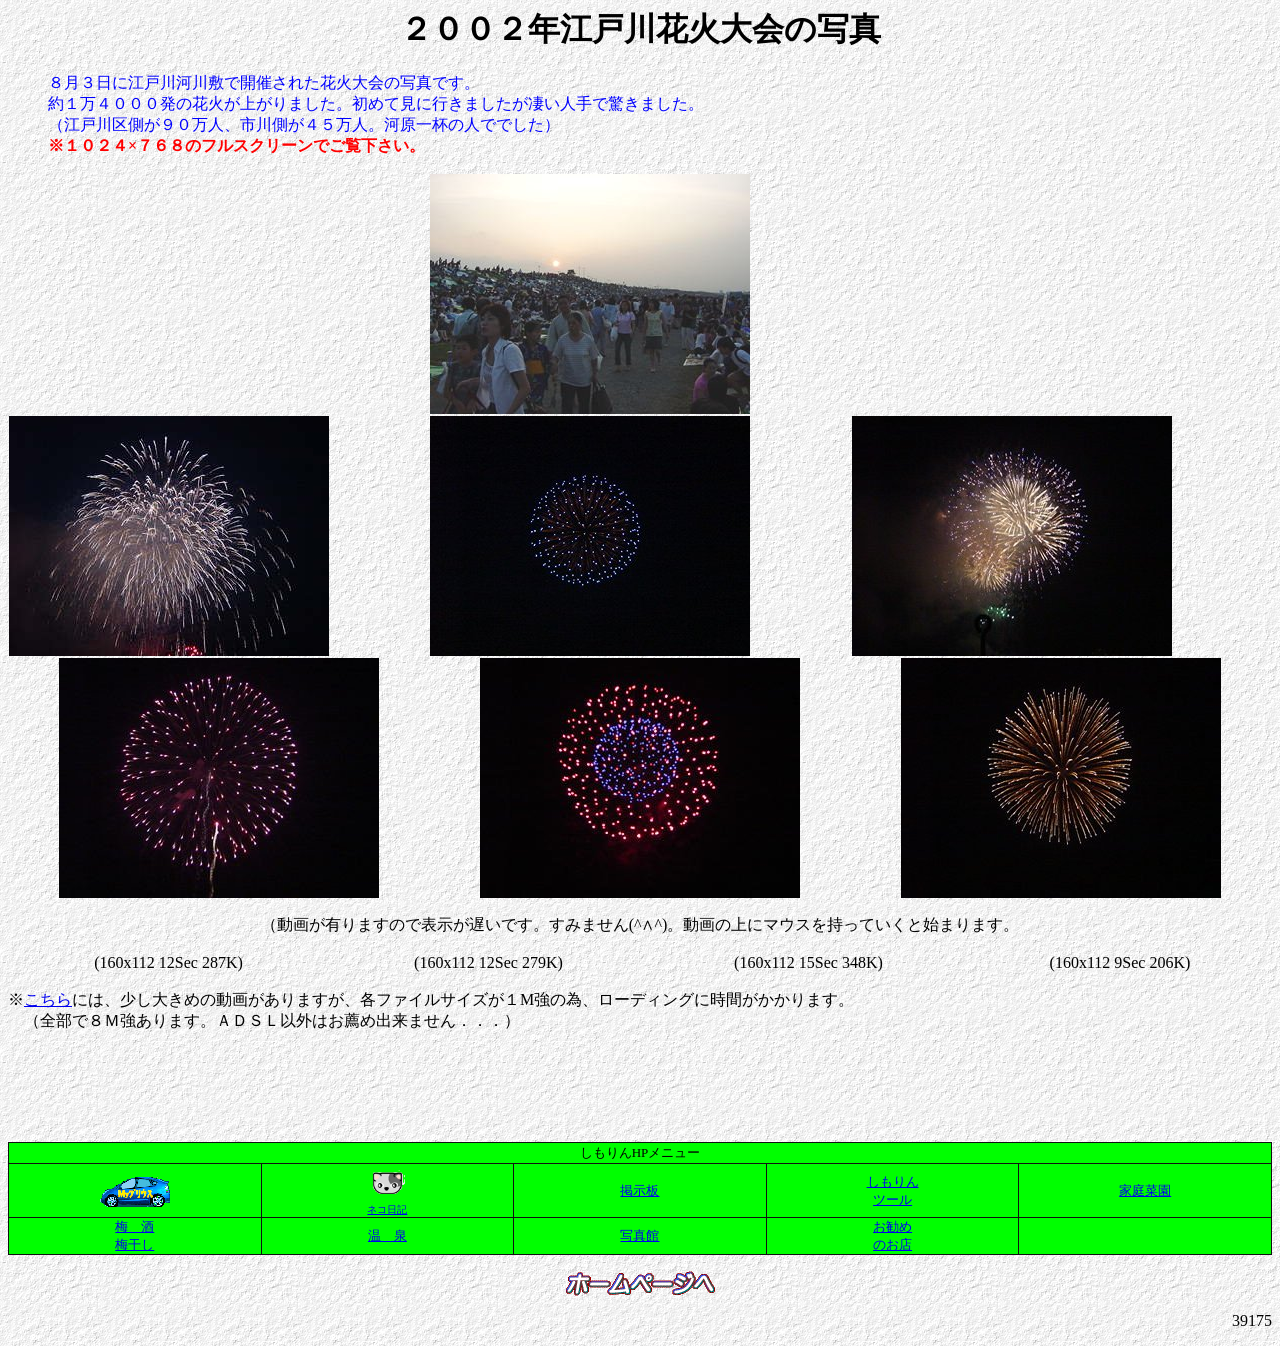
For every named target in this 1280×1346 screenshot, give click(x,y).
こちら (48, 999)
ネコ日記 (387, 1209)
